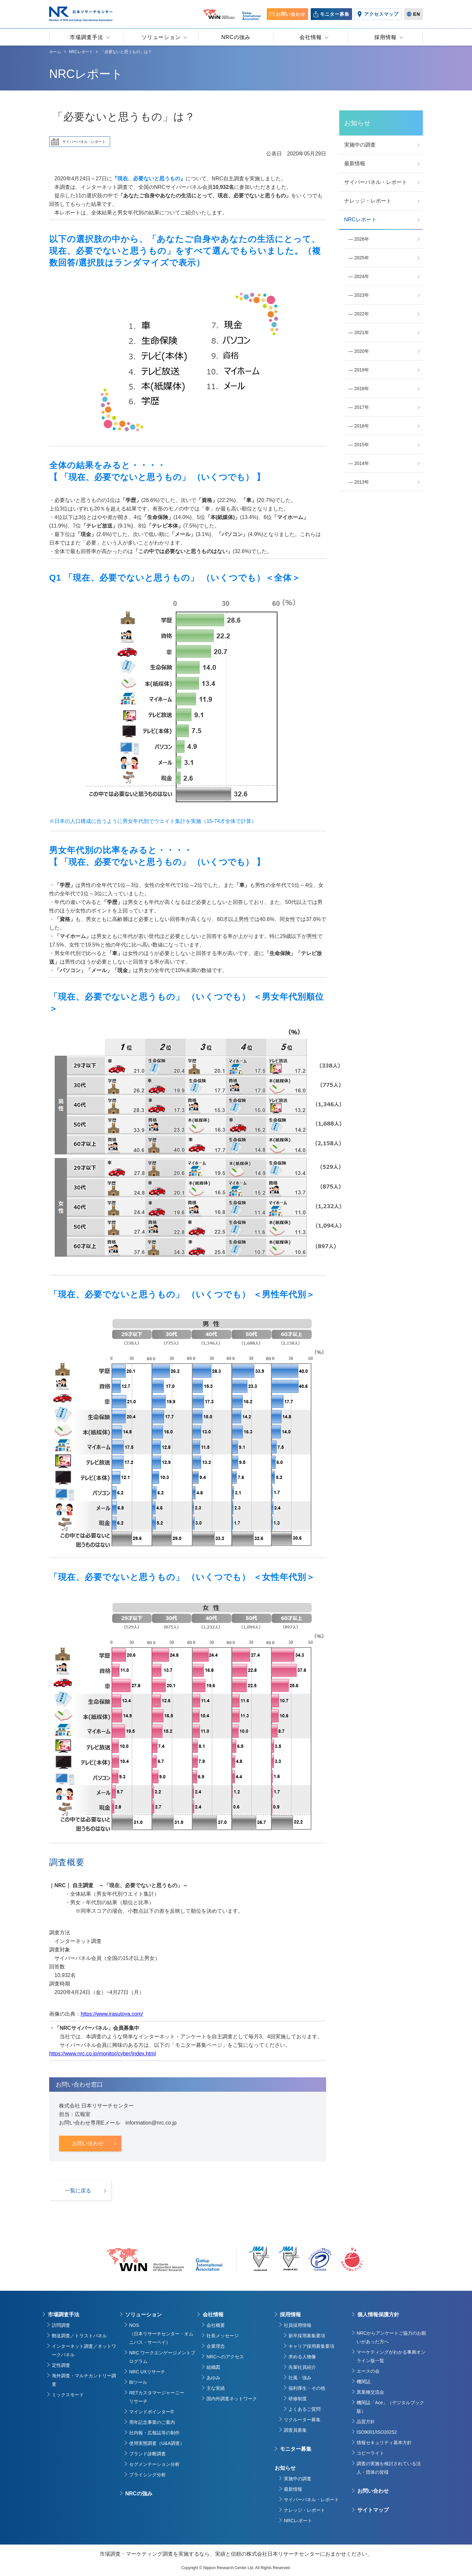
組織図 (213, 2367)
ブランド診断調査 (147, 2453)
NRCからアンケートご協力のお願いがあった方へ (391, 2337)
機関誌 (363, 2381)
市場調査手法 (63, 2314)
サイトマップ (373, 2510)
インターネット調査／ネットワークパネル (84, 2350)
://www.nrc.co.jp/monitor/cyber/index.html (108, 2053)
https (55, 2053)
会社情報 (213, 2314)
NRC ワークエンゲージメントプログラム (162, 2357)
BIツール (138, 2382)
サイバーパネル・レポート (311, 2499)
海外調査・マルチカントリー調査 (84, 2380)
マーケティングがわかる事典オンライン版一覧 (391, 2356)
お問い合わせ (373, 2491)
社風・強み (299, 2377)
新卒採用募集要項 (306, 2335)
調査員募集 (295, 2430)
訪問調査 (61, 2325)
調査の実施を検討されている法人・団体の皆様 (389, 2468)
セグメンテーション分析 (154, 2464)
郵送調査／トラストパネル (79, 2335)
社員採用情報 (297, 2325)
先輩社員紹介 (302, 2367)
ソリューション (143, 2314)
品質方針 (366, 2421)
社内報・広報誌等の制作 (154, 2432)
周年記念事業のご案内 (152, 2422)
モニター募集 (295, 2449)
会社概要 (215, 2325)
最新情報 (293, 2489)
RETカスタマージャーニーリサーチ (156, 2397)
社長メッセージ (222, 2335)
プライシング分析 (147, 2474)
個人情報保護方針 (378, 2314)
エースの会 (368, 2371)
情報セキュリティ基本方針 (384, 2442)
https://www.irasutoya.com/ (112, 2014)
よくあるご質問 (304, 2409)
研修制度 (297, 2398)
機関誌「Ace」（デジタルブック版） (390, 2407)
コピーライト (370, 2453)
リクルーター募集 (302, 2419)
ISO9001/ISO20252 (377, 2432)
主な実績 (215, 2388)
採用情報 (290, 2314)
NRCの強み (138, 2493)
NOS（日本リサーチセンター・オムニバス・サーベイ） (161, 2334)
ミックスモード (68, 2394)
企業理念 (215, 2346)
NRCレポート (298, 2520)
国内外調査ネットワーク (231, 2398)
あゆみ (213, 2377)
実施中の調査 (297, 2478)
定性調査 (61, 2365)
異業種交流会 (370, 2392)
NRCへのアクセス (225, 2356)
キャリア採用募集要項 (311, 2346)
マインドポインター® (151, 2411)
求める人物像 (302, 2356)
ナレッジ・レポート (304, 2510)
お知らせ (285, 2468)
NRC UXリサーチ (147, 2371)
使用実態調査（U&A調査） (157, 2443)
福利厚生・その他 (306, 2388)
